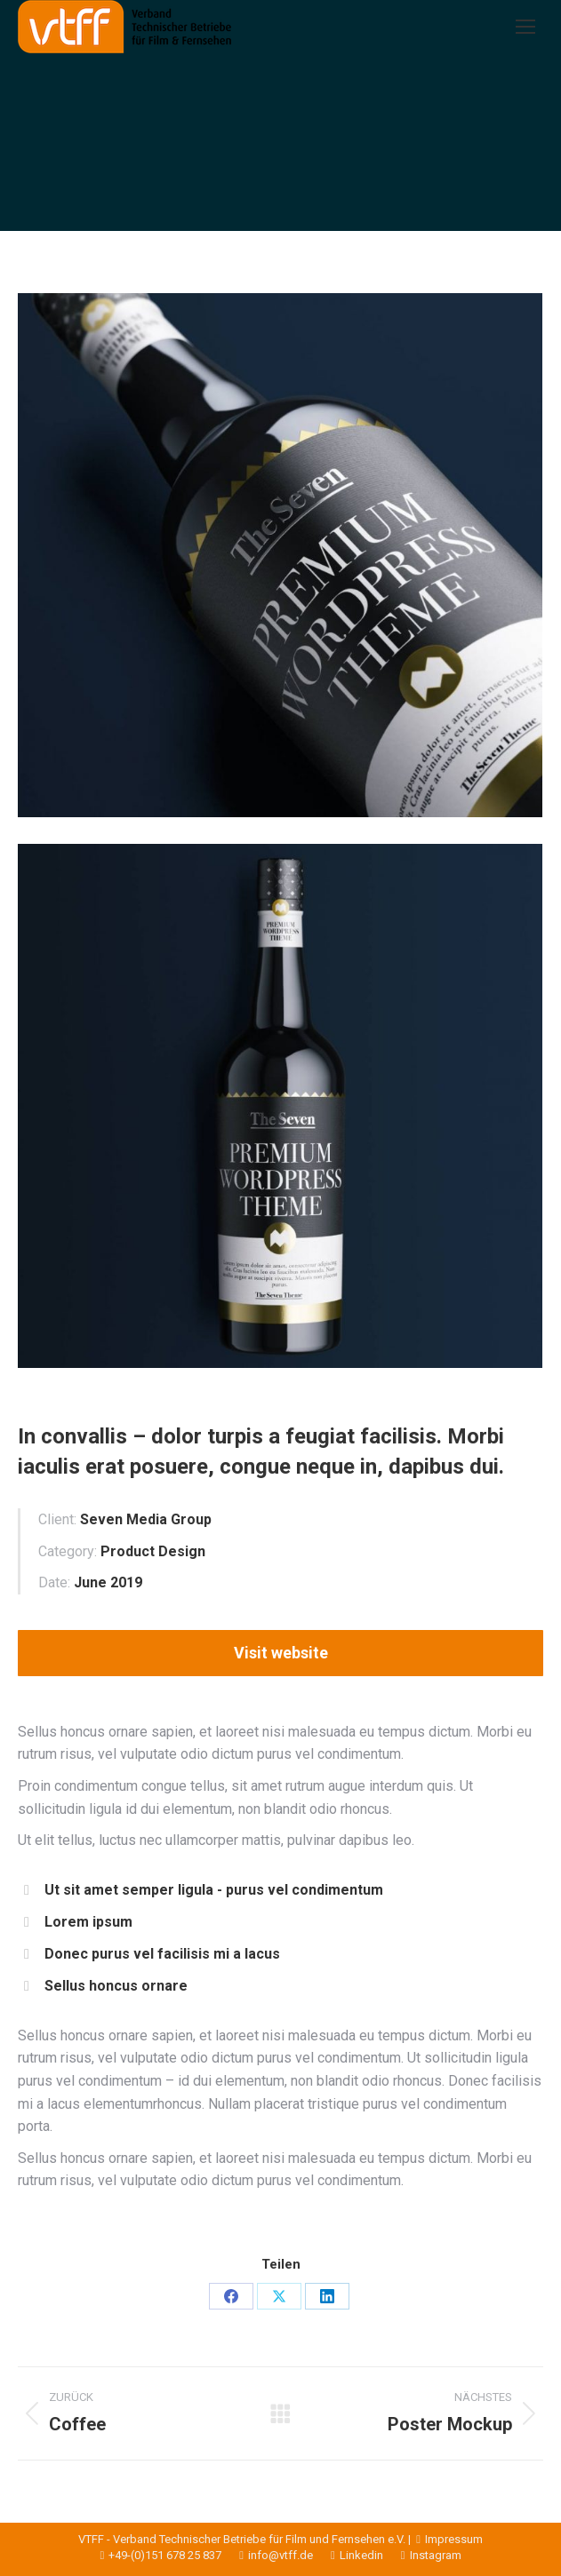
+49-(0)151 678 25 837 (161, 2555)
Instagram (422, 2555)
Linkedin (348, 2555)
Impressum (448, 2539)
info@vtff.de (267, 2555)
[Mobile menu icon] (525, 26)
